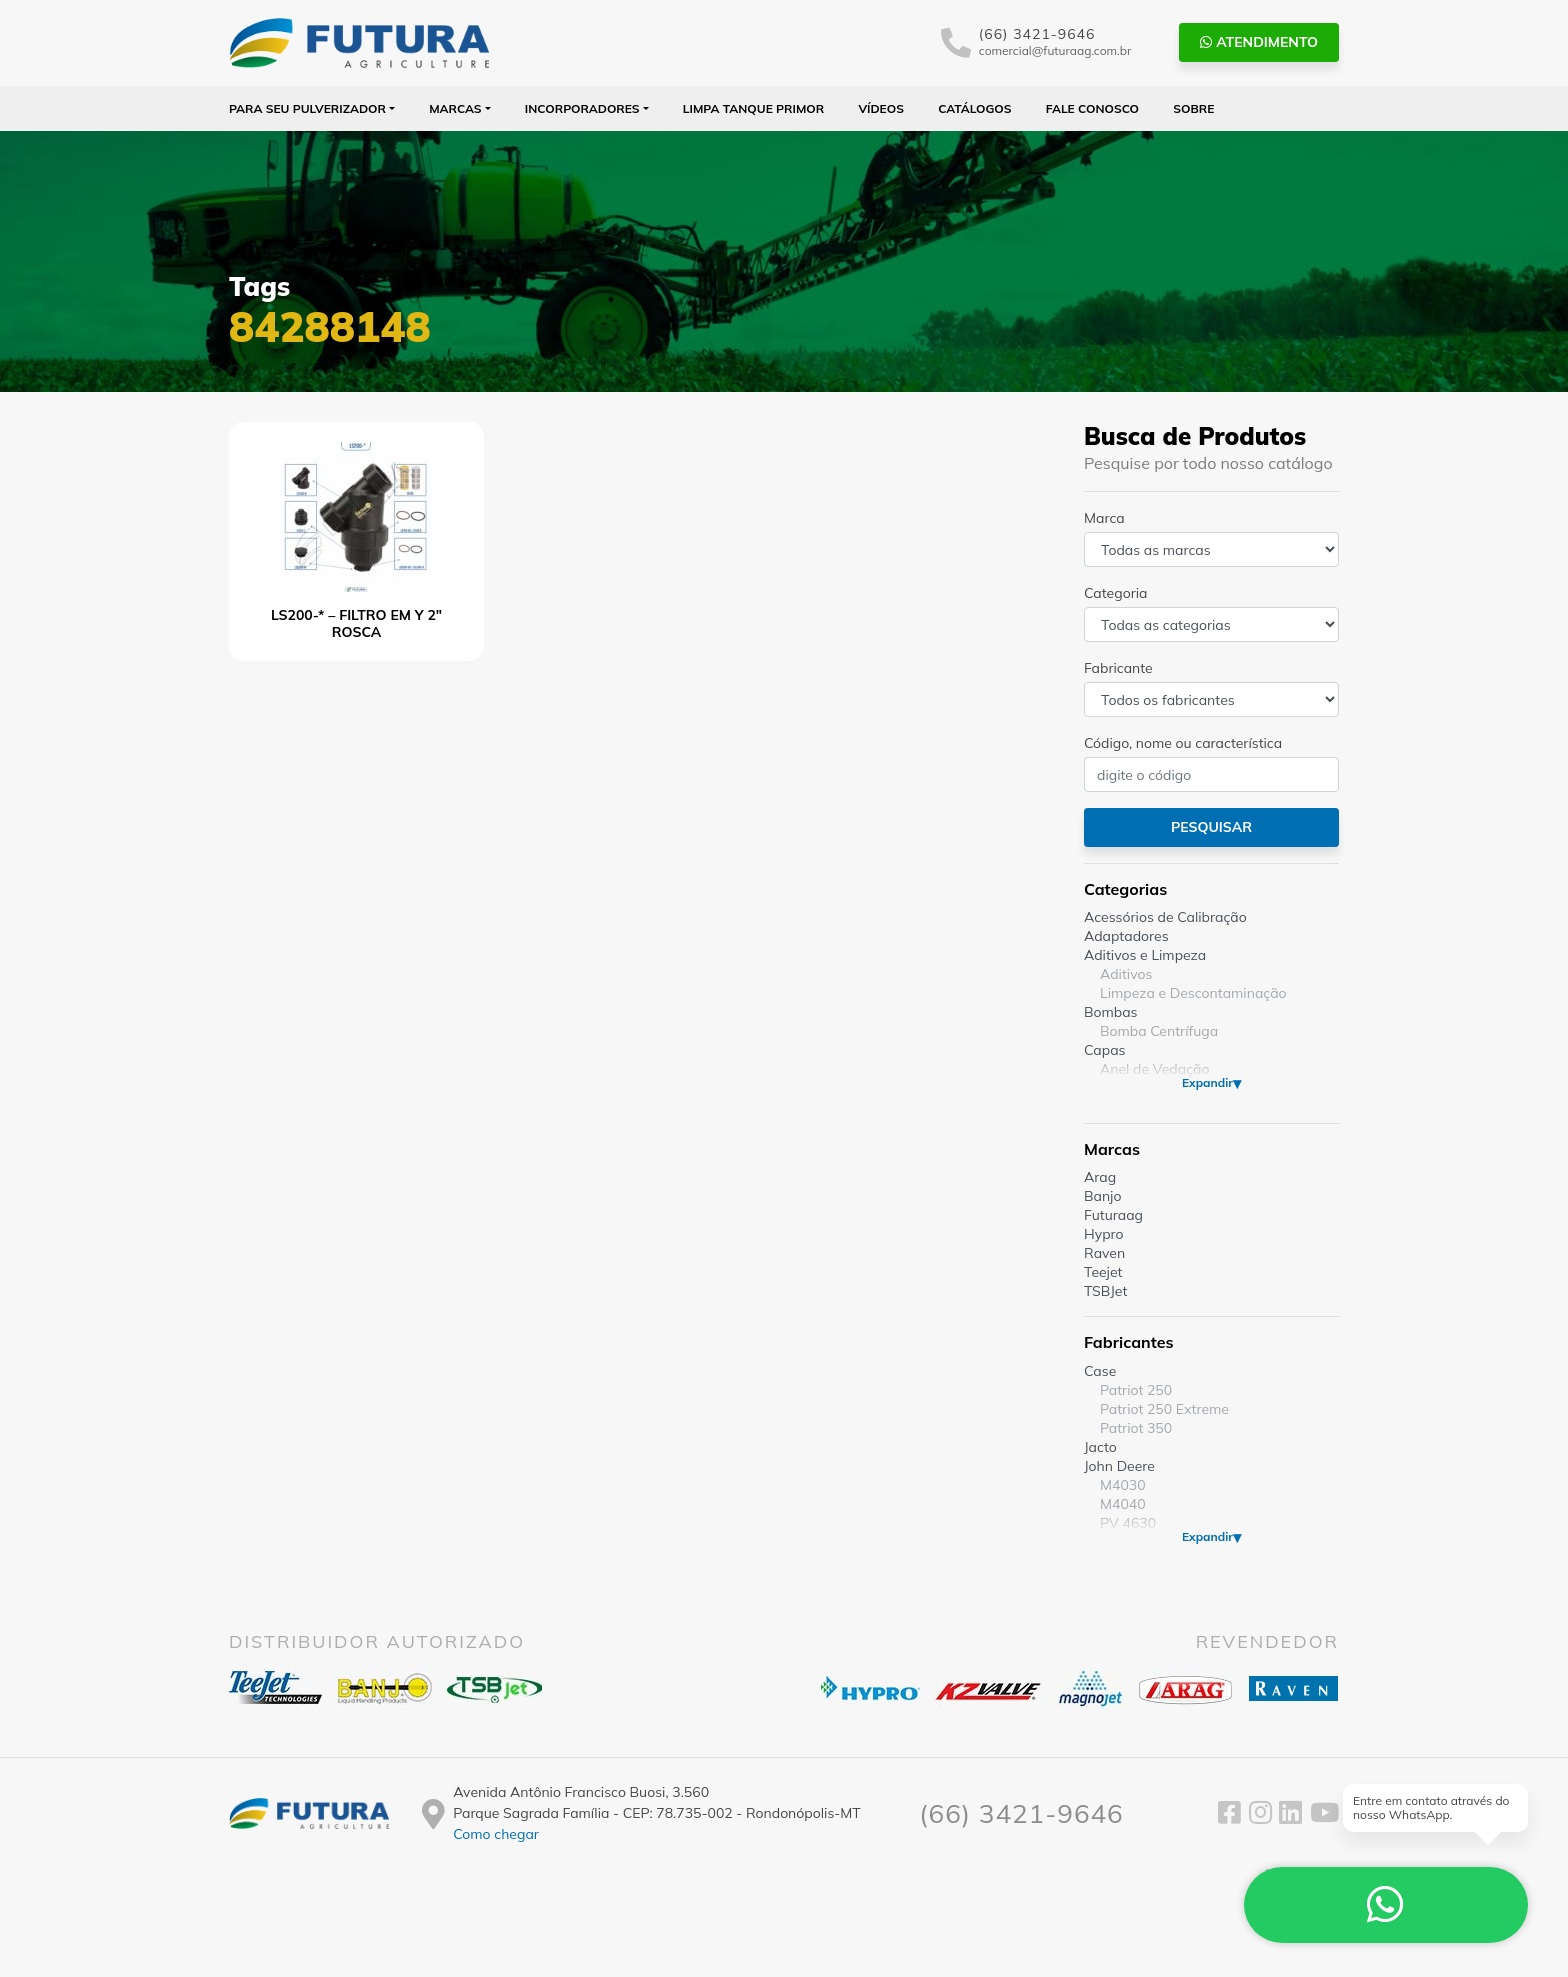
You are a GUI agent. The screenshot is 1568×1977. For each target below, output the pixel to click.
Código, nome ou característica (1183, 743)
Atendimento (1259, 42)
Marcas (455, 108)
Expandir (1207, 1082)
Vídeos (881, 108)
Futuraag (1113, 1215)
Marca (1104, 518)
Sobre (1193, 108)
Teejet (1103, 1272)
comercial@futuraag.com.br (1055, 50)
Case (1100, 1371)
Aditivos (1126, 974)
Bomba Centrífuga (1159, 1031)
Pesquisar (1211, 827)
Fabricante (1118, 668)
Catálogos (974, 108)
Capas (1105, 1050)
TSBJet (1105, 1291)
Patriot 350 (1136, 1428)
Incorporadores (582, 108)
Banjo (1102, 1196)
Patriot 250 (1136, 1390)
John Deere (1119, 1466)
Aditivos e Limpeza (1145, 955)
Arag (1100, 1177)
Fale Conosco (1092, 108)
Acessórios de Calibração (1165, 917)
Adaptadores (1126, 936)
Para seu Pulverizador (307, 108)
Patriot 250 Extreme (1164, 1409)
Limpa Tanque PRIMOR (753, 108)
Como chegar (496, 1834)
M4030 (1123, 1485)
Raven (1104, 1253)
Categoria (1115, 593)
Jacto (1100, 1447)
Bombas (1111, 1012)
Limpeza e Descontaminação (1193, 993)
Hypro (1104, 1234)
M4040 (1123, 1504)
